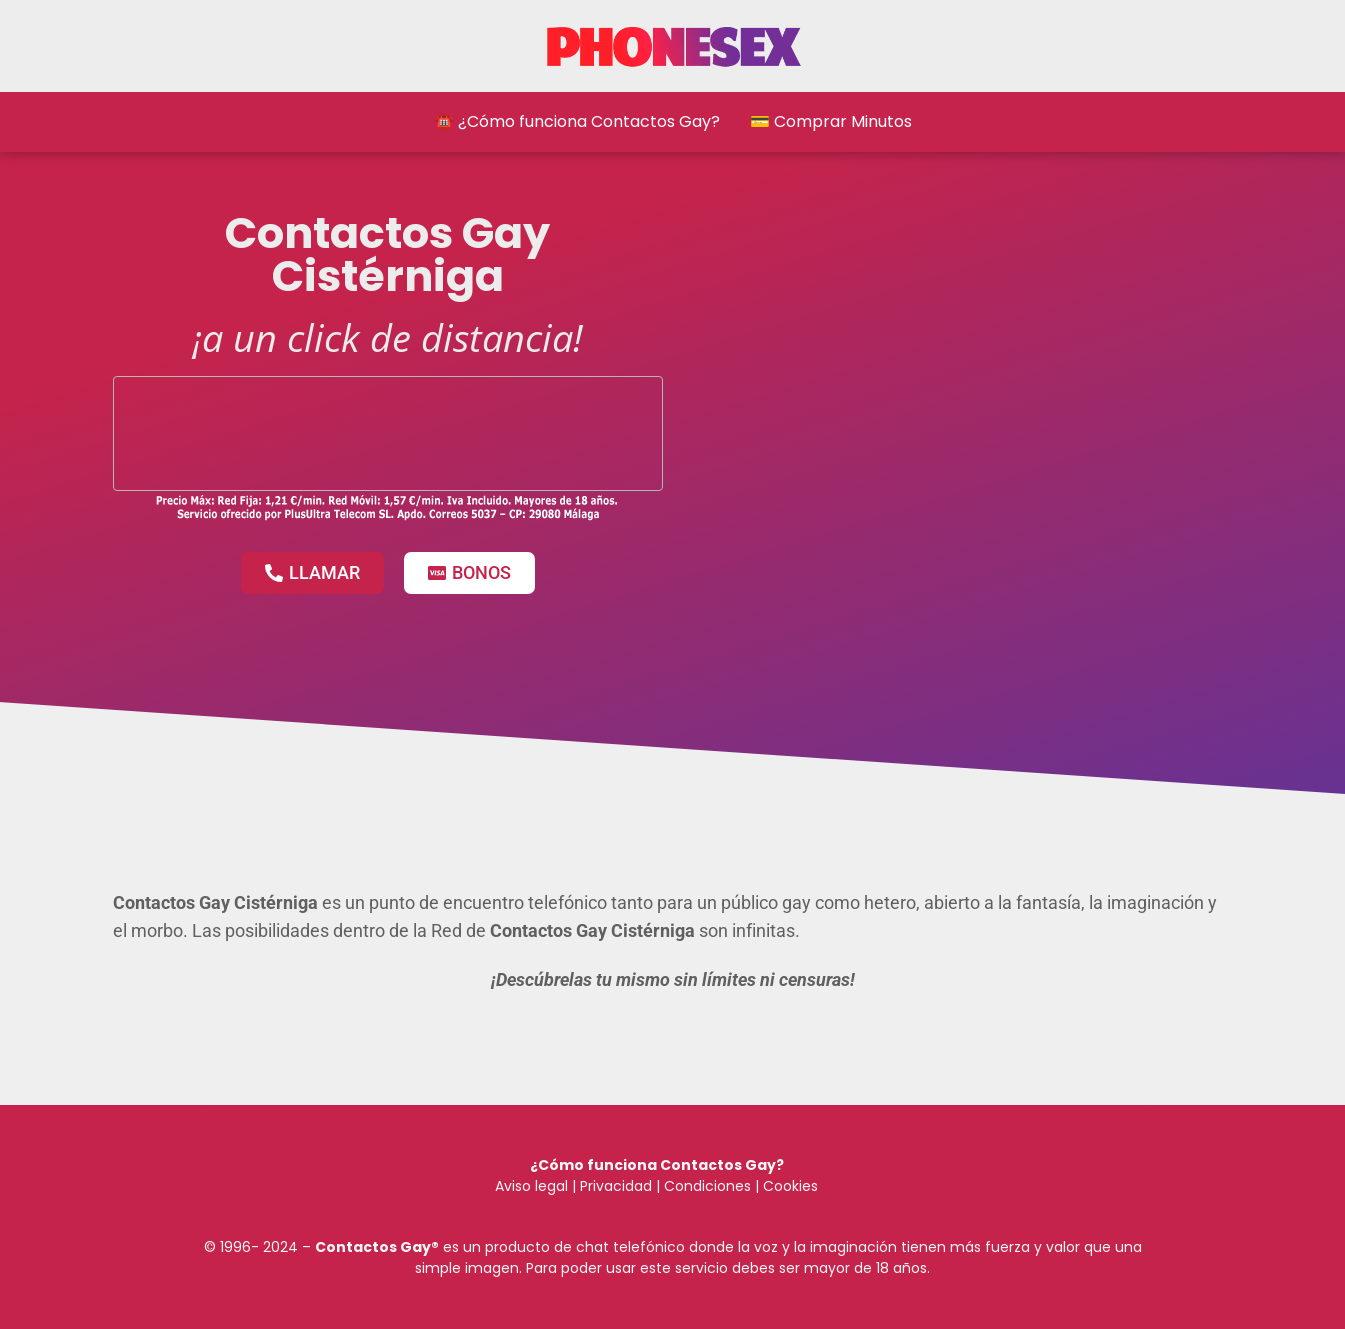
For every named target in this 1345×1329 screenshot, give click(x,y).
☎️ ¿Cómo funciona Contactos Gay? (577, 121)
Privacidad (616, 1186)
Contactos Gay (373, 1247)
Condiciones (705, 1186)
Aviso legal (531, 1186)
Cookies (790, 1186)
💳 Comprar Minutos (831, 121)
